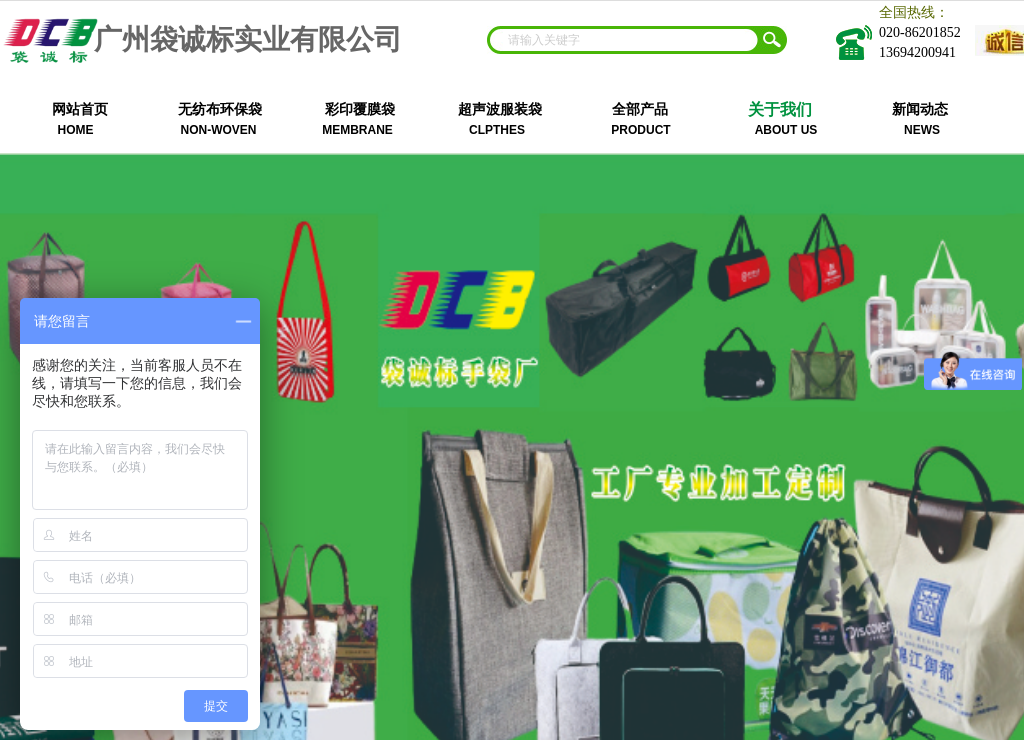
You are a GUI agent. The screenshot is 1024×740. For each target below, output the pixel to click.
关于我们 (780, 109)
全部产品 (640, 109)
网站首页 (80, 109)
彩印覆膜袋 (360, 109)
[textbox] (624, 40)
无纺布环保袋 (220, 109)
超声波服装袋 (500, 109)
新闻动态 (920, 109)
